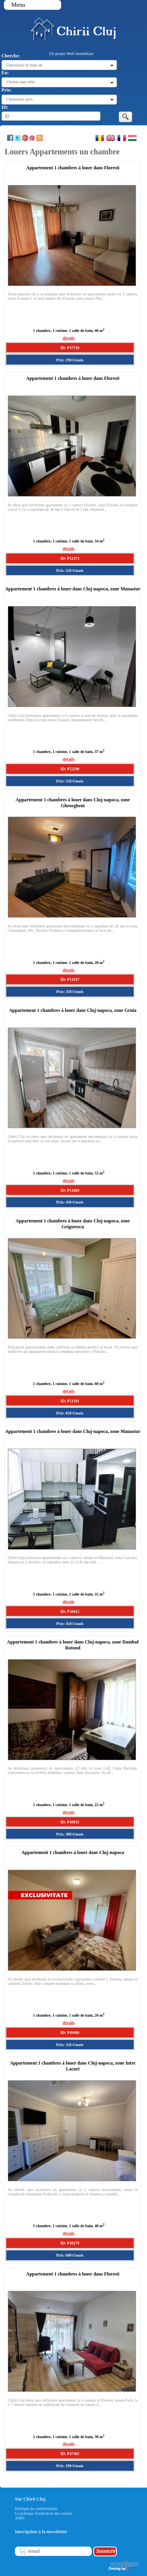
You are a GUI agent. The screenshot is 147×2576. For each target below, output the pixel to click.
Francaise (121, 138)
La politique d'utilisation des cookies (44, 2513)
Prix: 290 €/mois (69, 360)
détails (69, 337)
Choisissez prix (19, 99)
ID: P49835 (69, 1822)
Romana (99, 138)
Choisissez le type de (24, 64)
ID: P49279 (69, 2243)
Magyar (132, 138)
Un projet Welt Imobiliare (71, 53)
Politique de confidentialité (36, 2508)
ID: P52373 (69, 558)
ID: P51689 (69, 1190)
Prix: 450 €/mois (69, 1202)
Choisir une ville (20, 81)
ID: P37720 (69, 348)
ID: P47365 (69, 2453)
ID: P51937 (69, 979)
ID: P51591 (69, 1401)
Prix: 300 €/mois (69, 1834)
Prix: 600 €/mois (69, 2255)
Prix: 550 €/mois (69, 781)
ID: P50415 (69, 1611)
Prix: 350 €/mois (69, 991)
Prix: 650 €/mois (69, 1413)
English (110, 138)
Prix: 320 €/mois (69, 570)
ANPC (20, 2518)
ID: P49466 (69, 2032)
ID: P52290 (69, 769)
